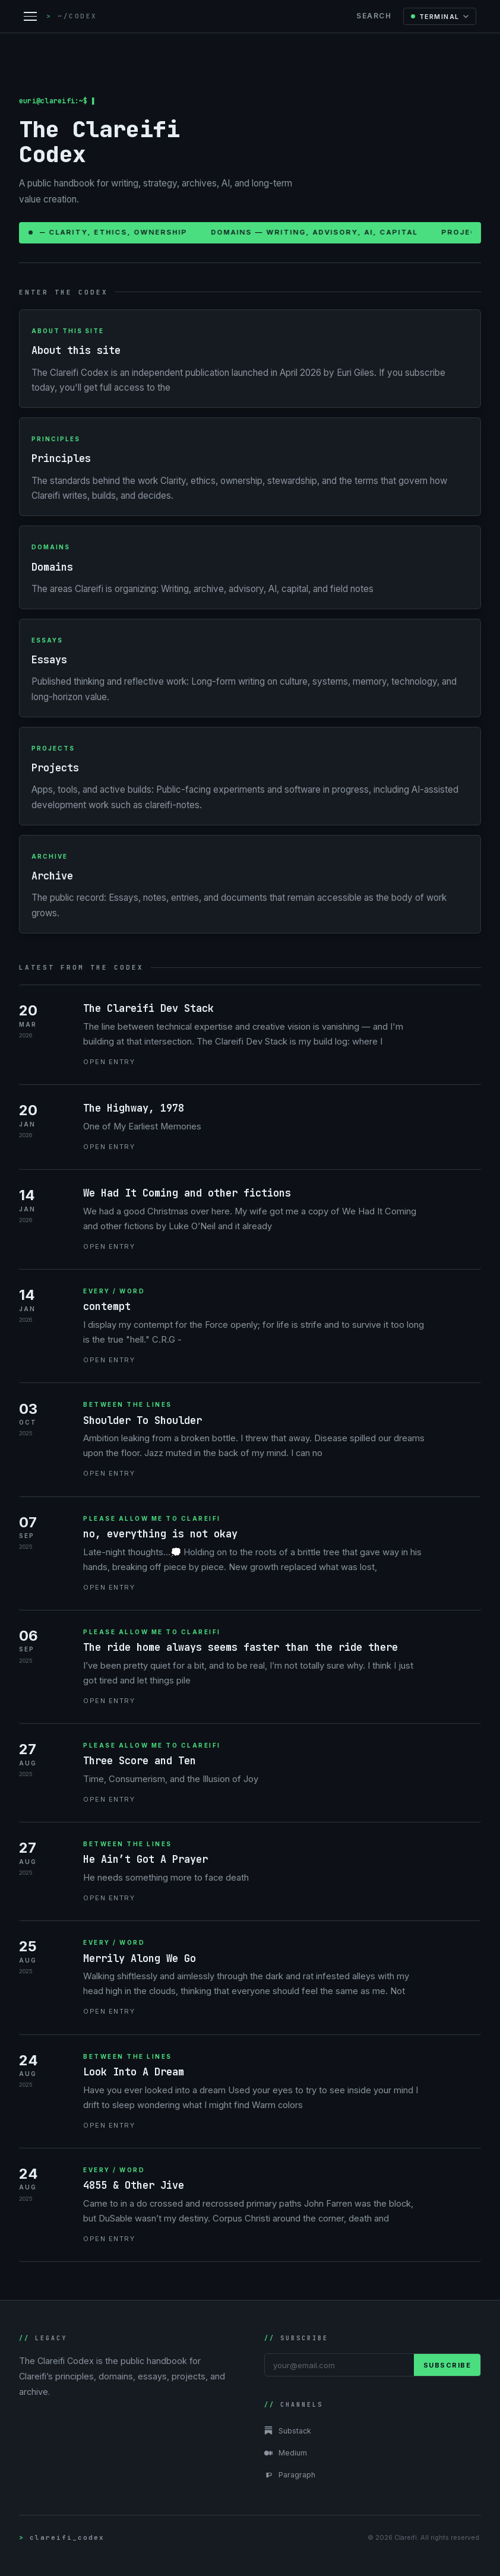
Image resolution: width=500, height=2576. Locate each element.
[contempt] (250, 1326)
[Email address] (339, 2365)
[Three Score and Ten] (250, 1773)
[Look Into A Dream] (250, 2091)
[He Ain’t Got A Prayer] (250, 1871)
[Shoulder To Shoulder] (250, 1439)
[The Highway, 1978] (250, 1127)
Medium (285, 2452)
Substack (287, 2430)
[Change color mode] (439, 16)
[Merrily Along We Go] (250, 1977)
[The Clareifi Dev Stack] (250, 1035)
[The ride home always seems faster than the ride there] (250, 1667)
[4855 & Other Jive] (250, 2205)
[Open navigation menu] (30, 16)
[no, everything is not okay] (250, 1553)
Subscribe (447, 2365)
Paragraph (289, 2474)
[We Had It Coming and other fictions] (250, 1220)
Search (373, 15)
